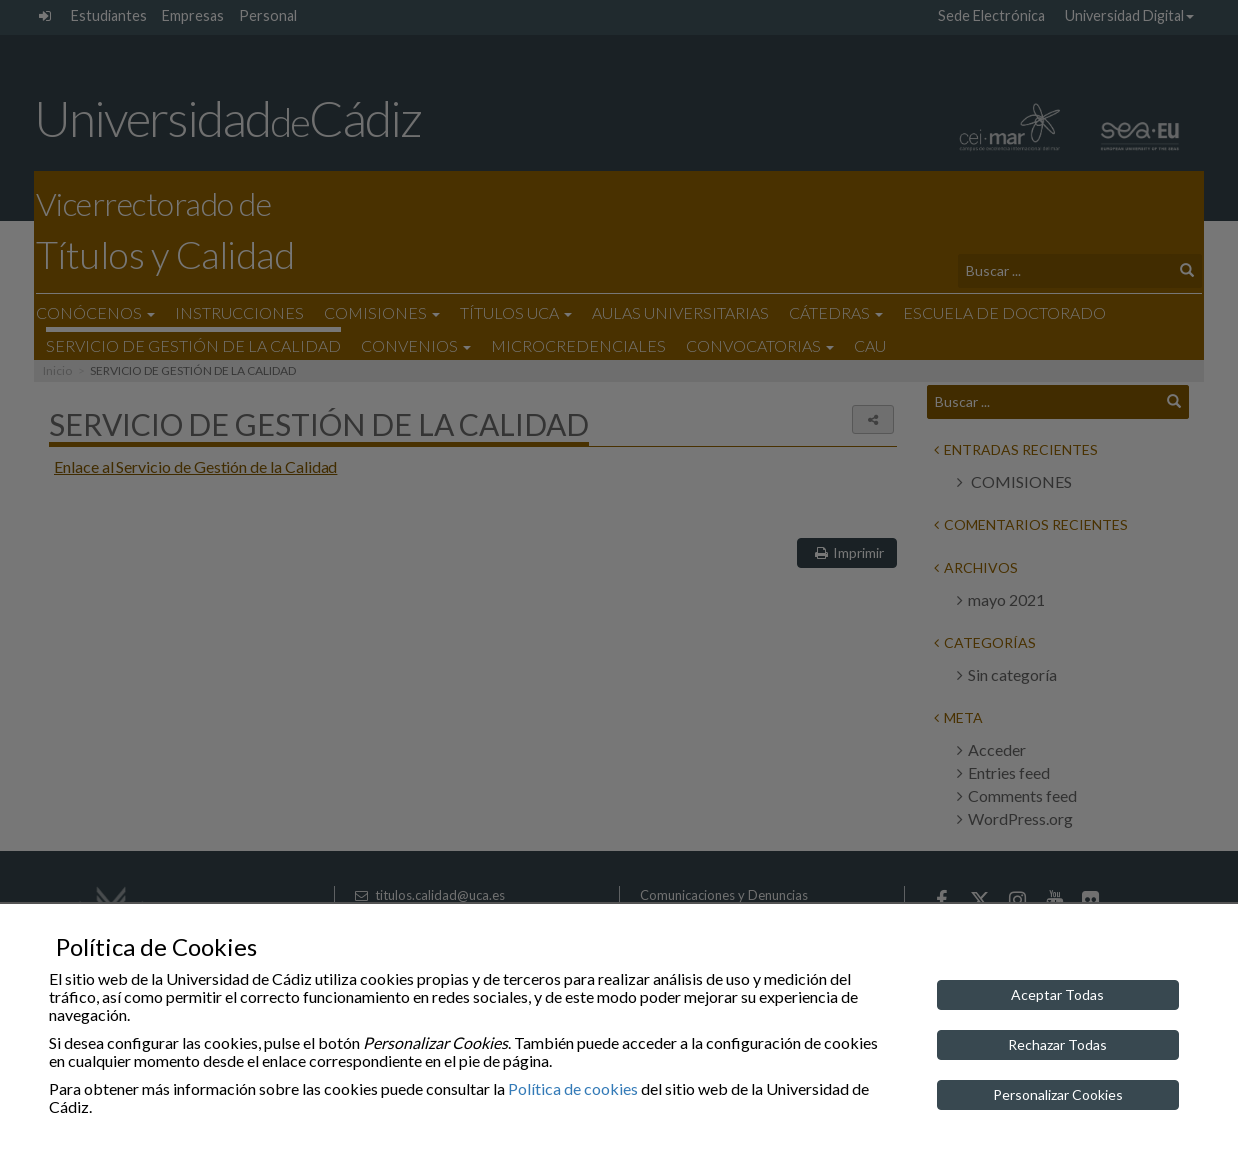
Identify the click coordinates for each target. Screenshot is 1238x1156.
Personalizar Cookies (1058, 1094)
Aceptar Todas (1057, 994)
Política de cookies (573, 1088)
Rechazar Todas (1057, 1044)
